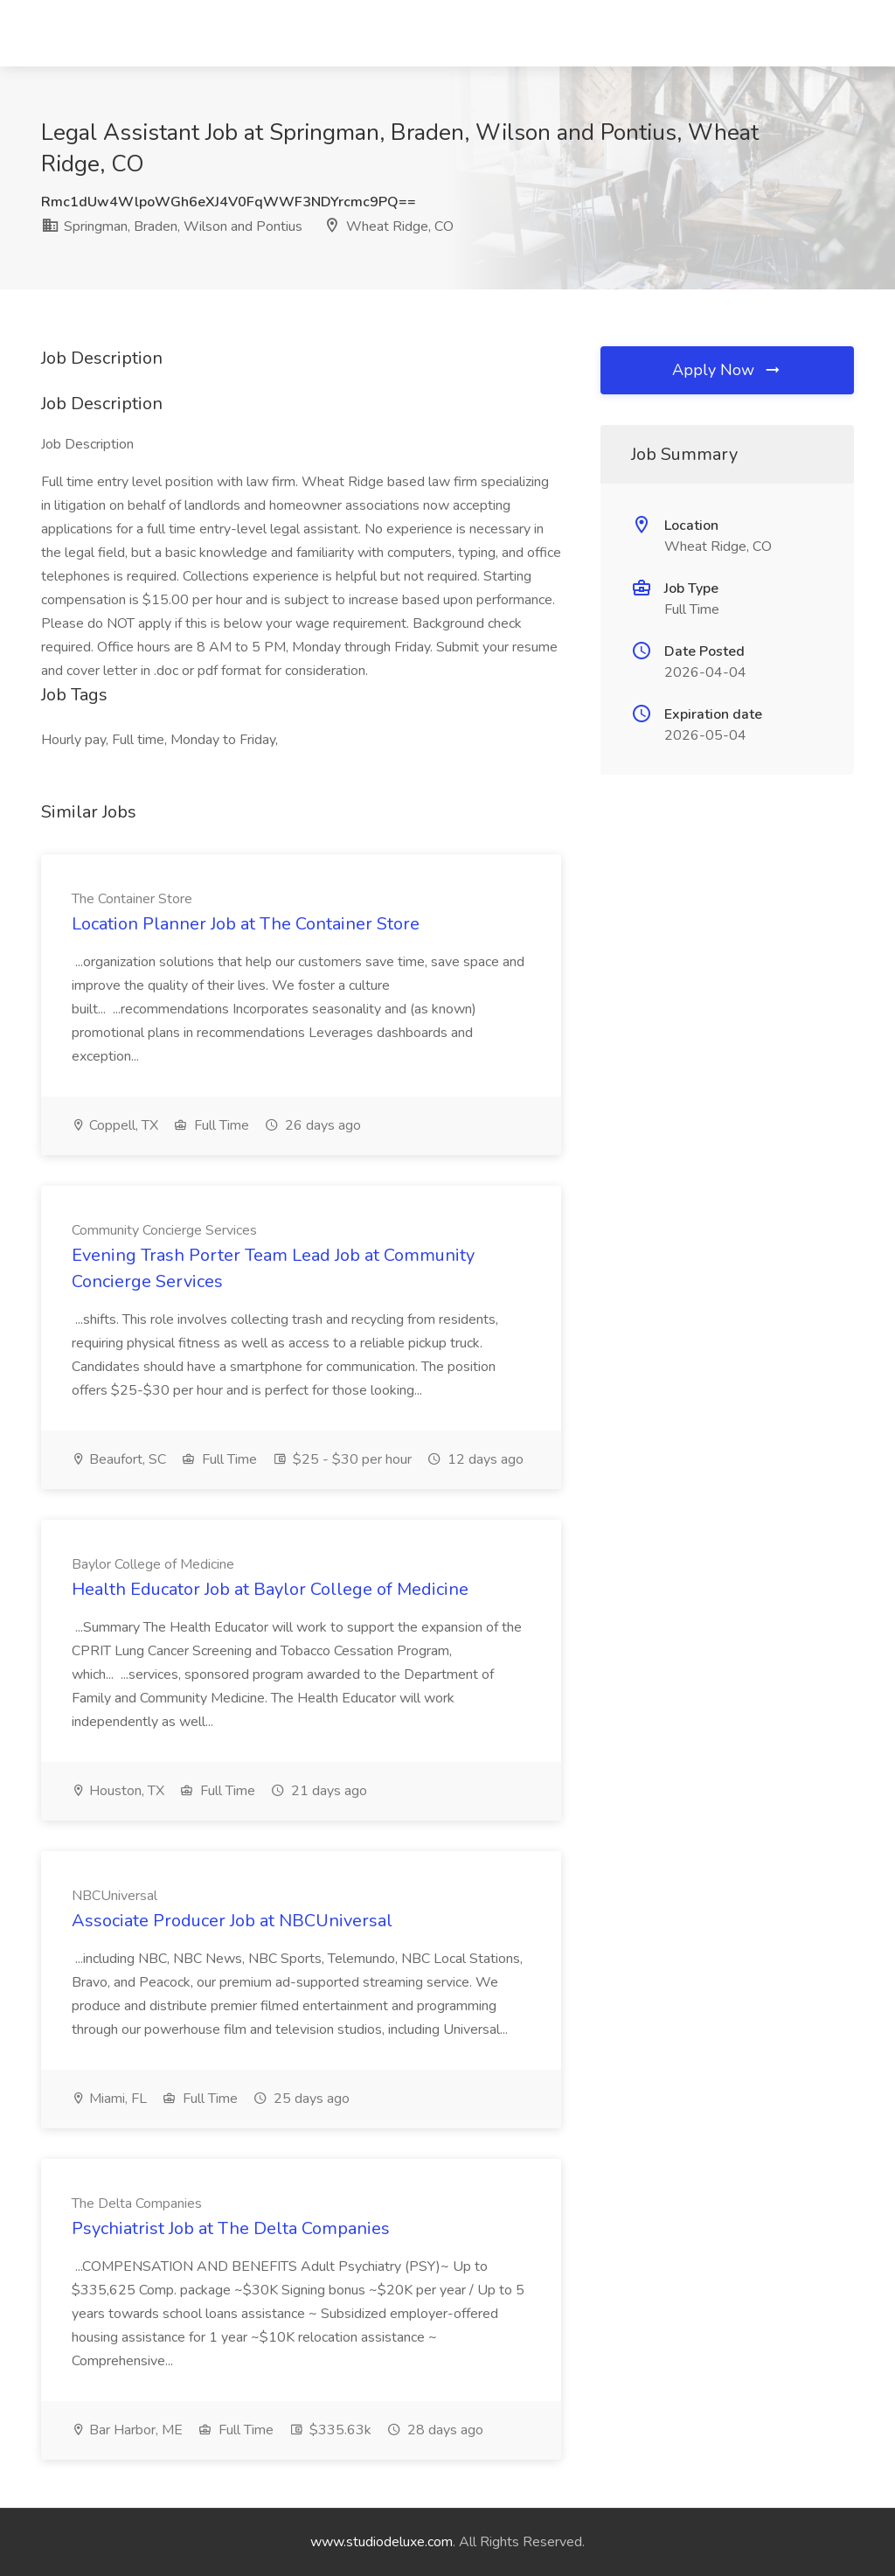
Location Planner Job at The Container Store (246, 924)
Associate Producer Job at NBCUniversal (232, 1920)
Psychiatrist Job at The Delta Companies (231, 2228)
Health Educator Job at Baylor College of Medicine (270, 1589)
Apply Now (727, 369)
